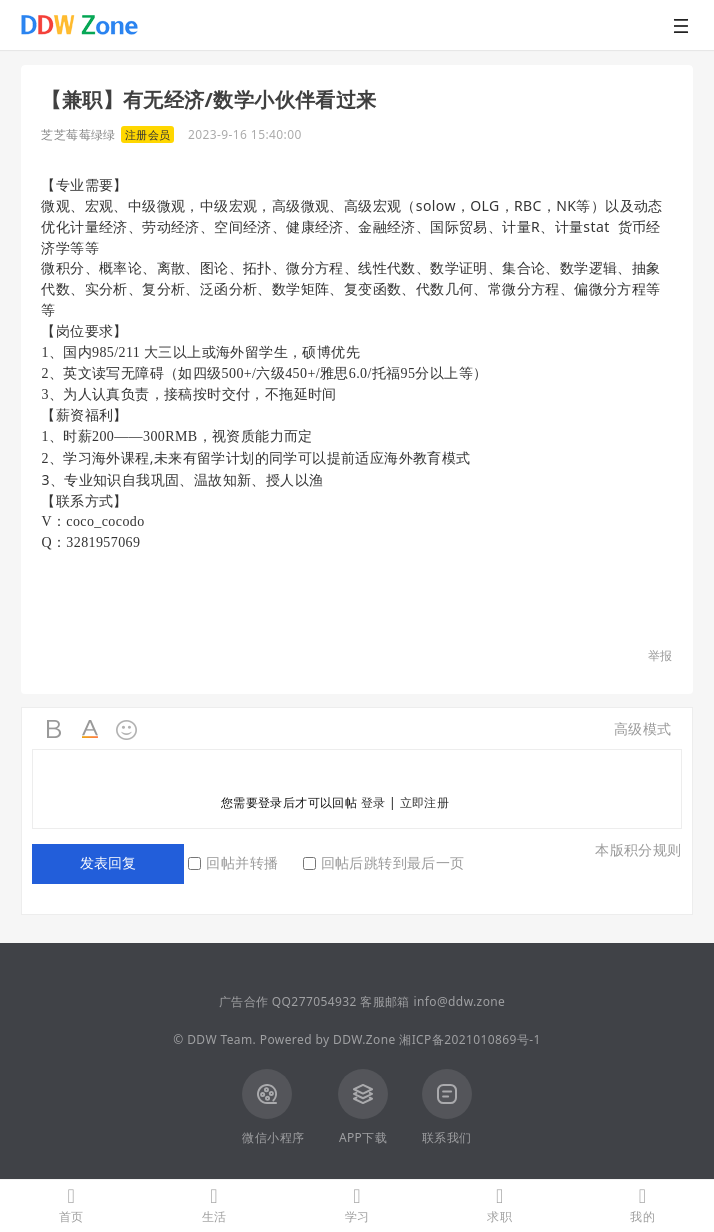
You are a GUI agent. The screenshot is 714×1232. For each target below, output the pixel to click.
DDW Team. (221, 1039)
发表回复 (108, 863)
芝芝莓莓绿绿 (78, 134)
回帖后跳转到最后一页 (384, 862)
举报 (660, 655)
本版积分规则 (638, 849)
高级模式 (643, 728)
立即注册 (425, 802)
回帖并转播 (233, 862)
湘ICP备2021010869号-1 (469, 1039)
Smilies (127, 730)
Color (91, 730)
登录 (373, 802)
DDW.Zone (364, 1039)
